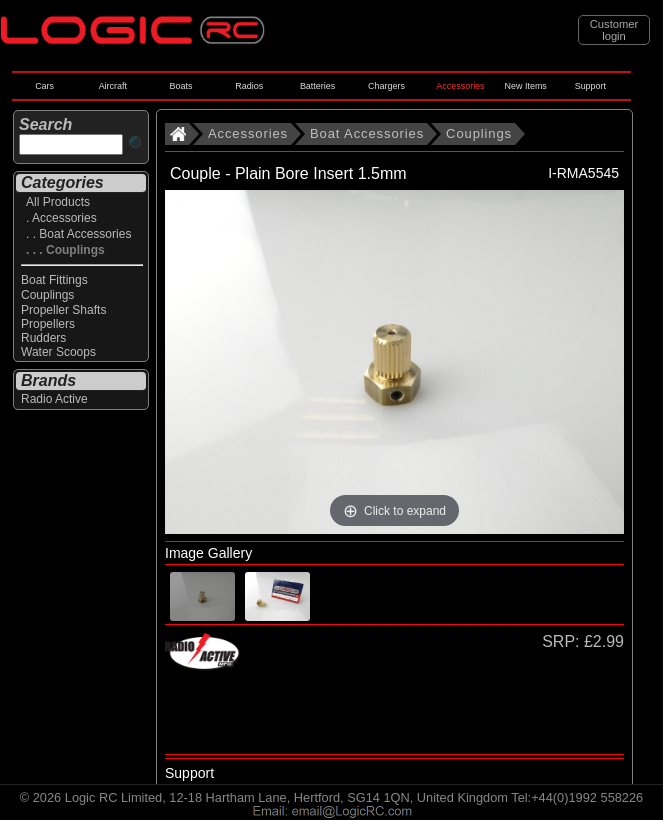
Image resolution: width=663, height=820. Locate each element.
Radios (249, 86)
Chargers (386, 86)
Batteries (317, 86)
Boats (181, 86)
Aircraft (113, 86)
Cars (44, 86)
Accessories (460, 86)
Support (590, 86)
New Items (526, 86)
